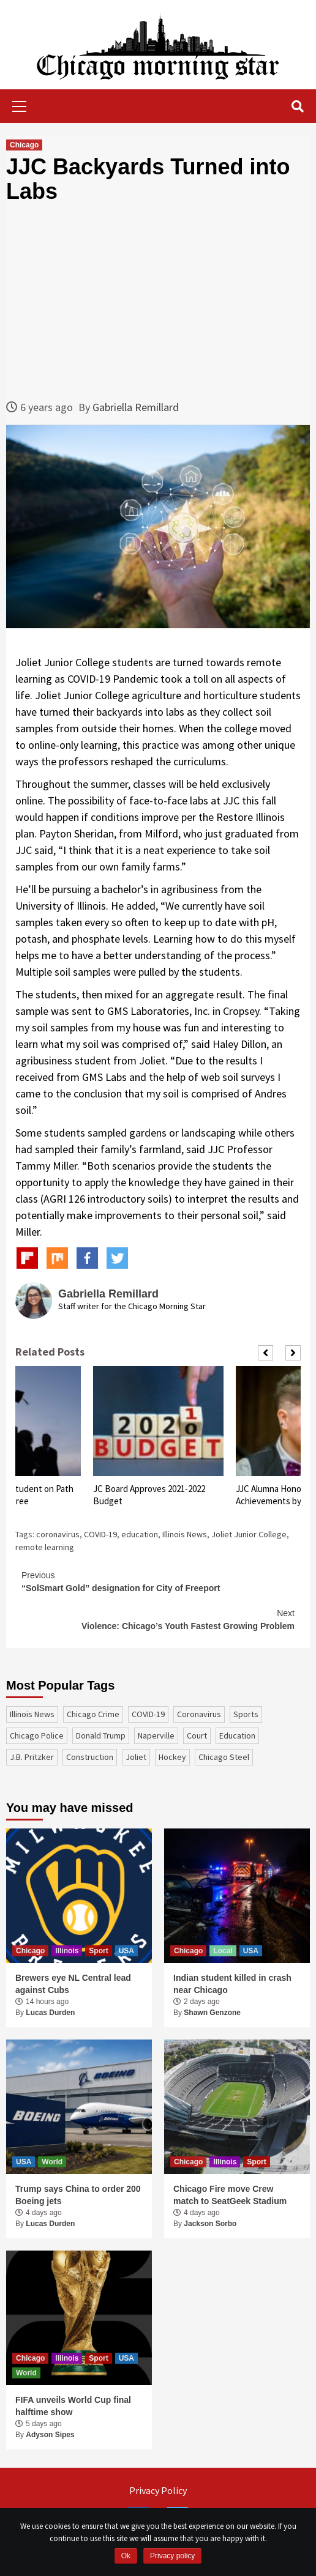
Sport (98, 1951)
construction (89, 1756)
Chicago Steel (223, 1756)
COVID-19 (100, 1534)
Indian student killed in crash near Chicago (232, 1984)
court (197, 1735)
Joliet (136, 1756)
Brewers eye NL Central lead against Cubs (73, 1984)
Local (222, 1951)
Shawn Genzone (212, 2012)
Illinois (66, 1951)
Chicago (24, 145)
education (139, 1534)
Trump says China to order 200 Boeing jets (78, 2195)
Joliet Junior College (249, 1534)
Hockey (172, 1756)
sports (245, 1714)
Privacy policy (172, 2556)
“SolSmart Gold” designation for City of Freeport (158, 1581)
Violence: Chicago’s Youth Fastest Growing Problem (158, 1619)
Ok (125, 2556)
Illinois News (184, 1534)
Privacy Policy (158, 2490)
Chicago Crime (93, 1714)
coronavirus (58, 1534)
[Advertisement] (158, 301)
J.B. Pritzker (32, 1756)
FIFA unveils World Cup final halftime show (73, 2406)
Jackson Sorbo (210, 2223)
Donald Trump (101, 1735)
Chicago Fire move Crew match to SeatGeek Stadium (230, 2195)
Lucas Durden (50, 2012)
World (52, 2162)
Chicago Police (37, 1735)
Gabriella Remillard (135, 407)
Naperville (156, 1735)
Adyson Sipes (50, 2434)
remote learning (44, 1547)
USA (126, 1951)
